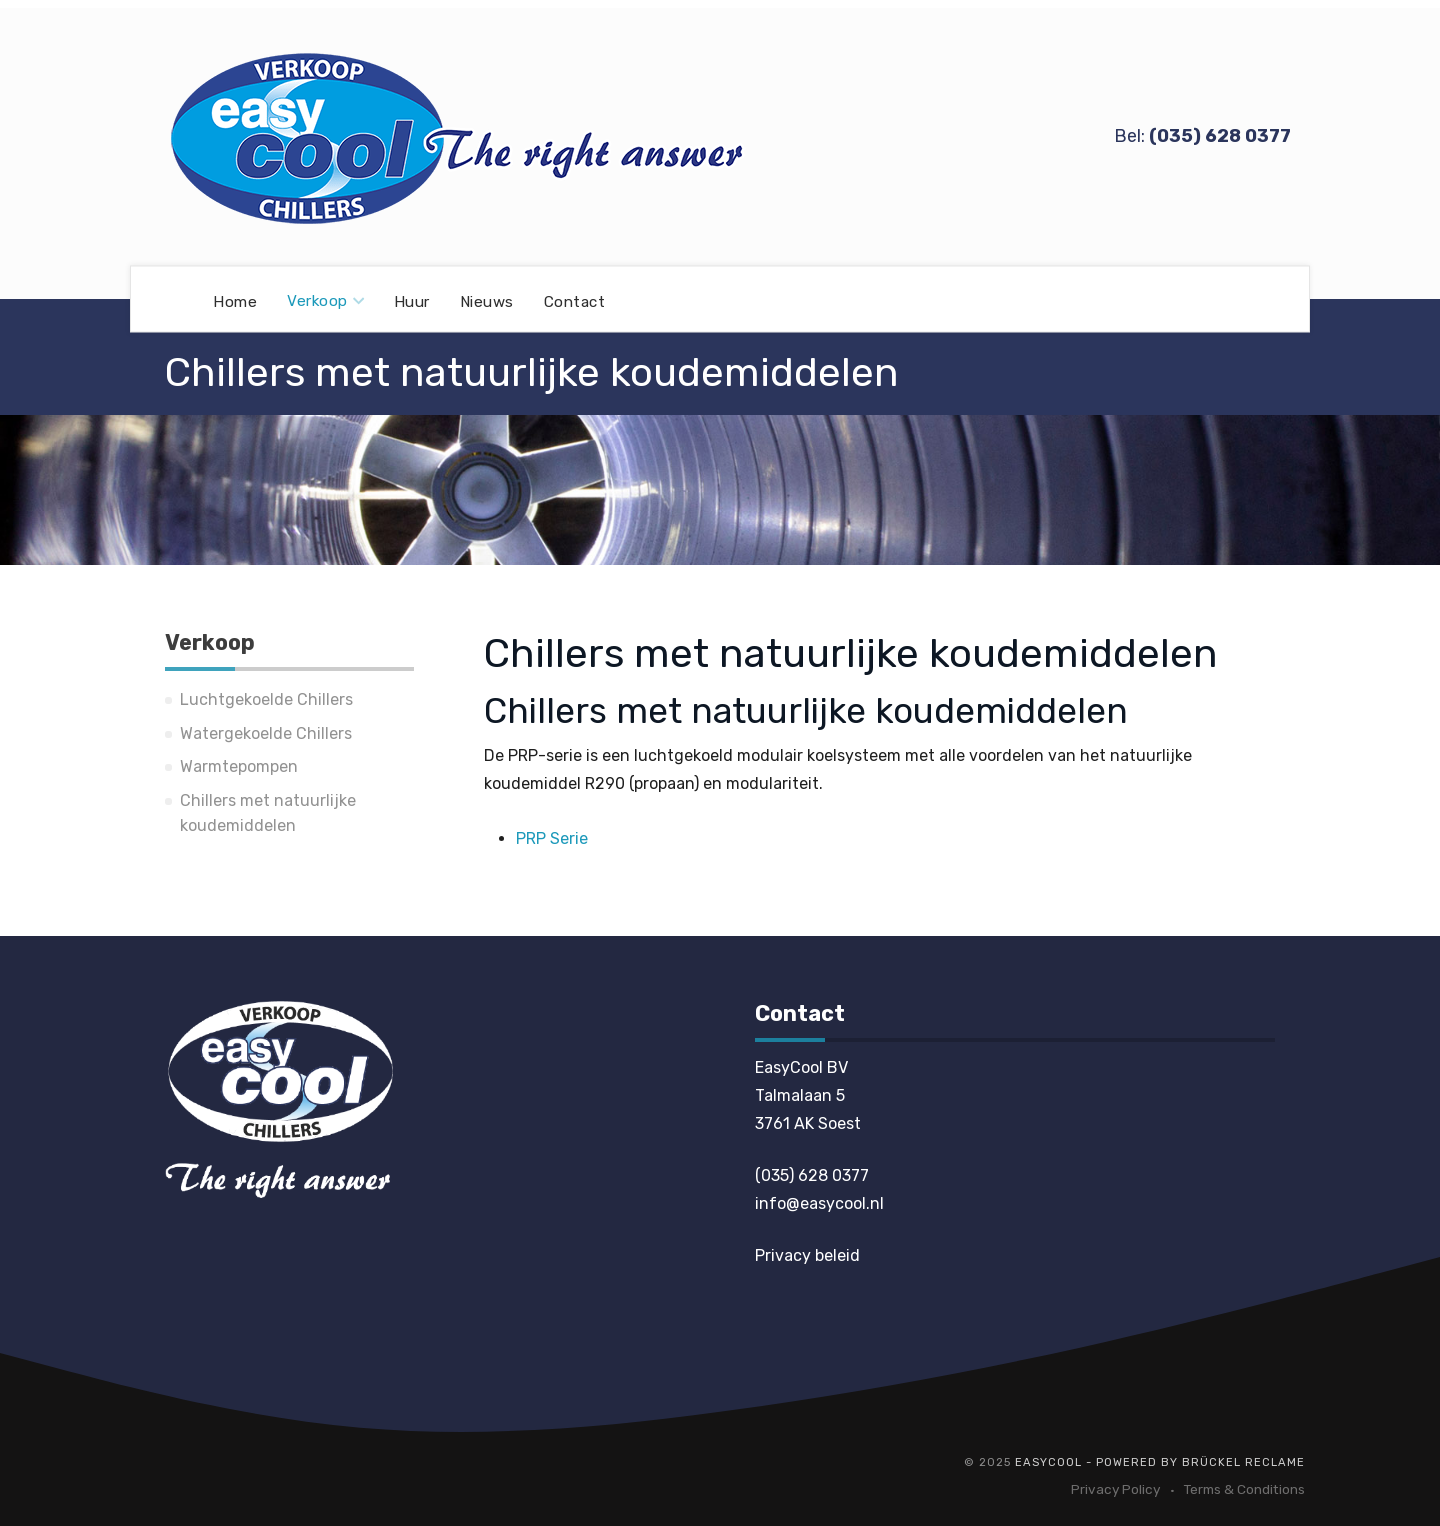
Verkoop (325, 301)
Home (235, 301)
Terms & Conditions (1244, 1489)
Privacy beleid (807, 1255)
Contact (575, 301)
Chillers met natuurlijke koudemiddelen (268, 813)
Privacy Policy (1115, 1489)
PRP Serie (552, 838)
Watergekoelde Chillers (266, 733)
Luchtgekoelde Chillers (266, 699)
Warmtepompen (239, 766)
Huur (412, 301)
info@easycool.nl (819, 1203)
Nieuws (487, 301)
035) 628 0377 (1222, 136)
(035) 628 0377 (812, 1175)
